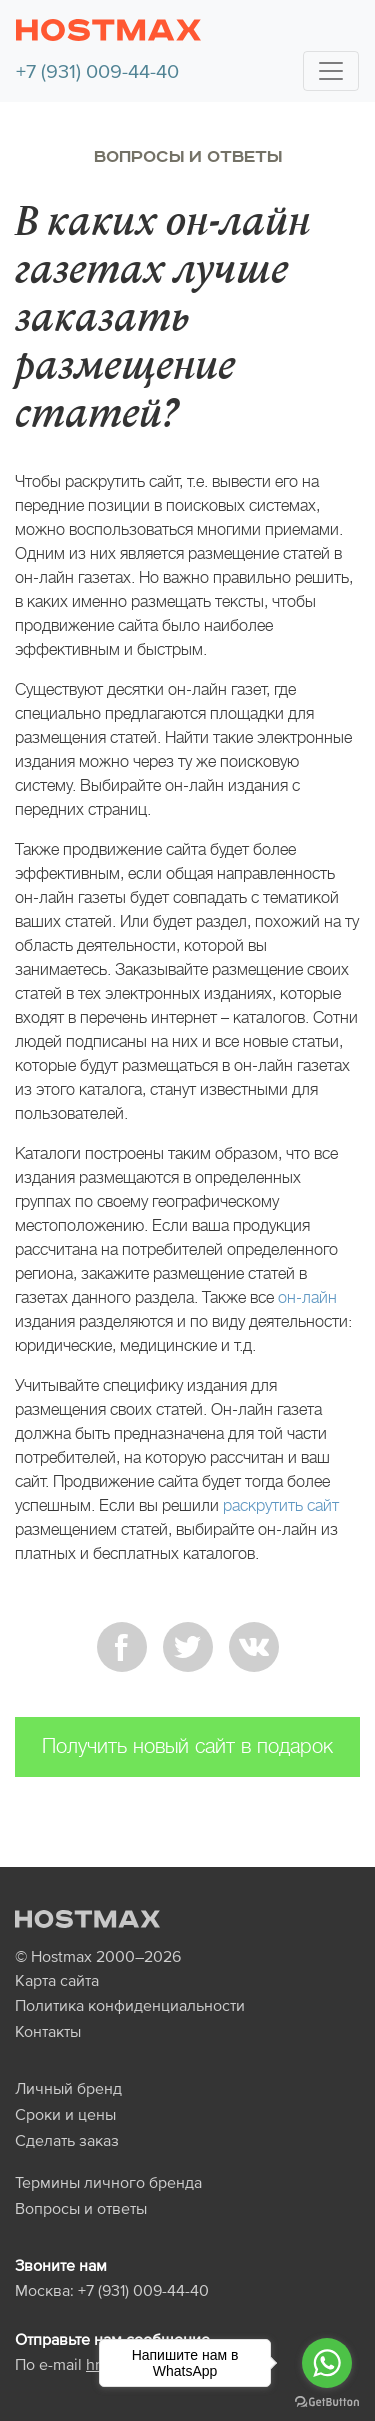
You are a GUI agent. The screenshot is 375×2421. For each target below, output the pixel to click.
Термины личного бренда (108, 2182)
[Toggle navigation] (331, 71)
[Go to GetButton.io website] (327, 2401)
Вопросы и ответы (188, 157)
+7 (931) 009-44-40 (97, 71)
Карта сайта (57, 1980)
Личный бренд (68, 2088)
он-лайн (307, 1297)
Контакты (48, 2031)
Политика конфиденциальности (130, 2005)
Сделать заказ (67, 2140)
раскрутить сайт (281, 1505)
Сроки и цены (65, 2114)
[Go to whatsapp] (327, 2363)
